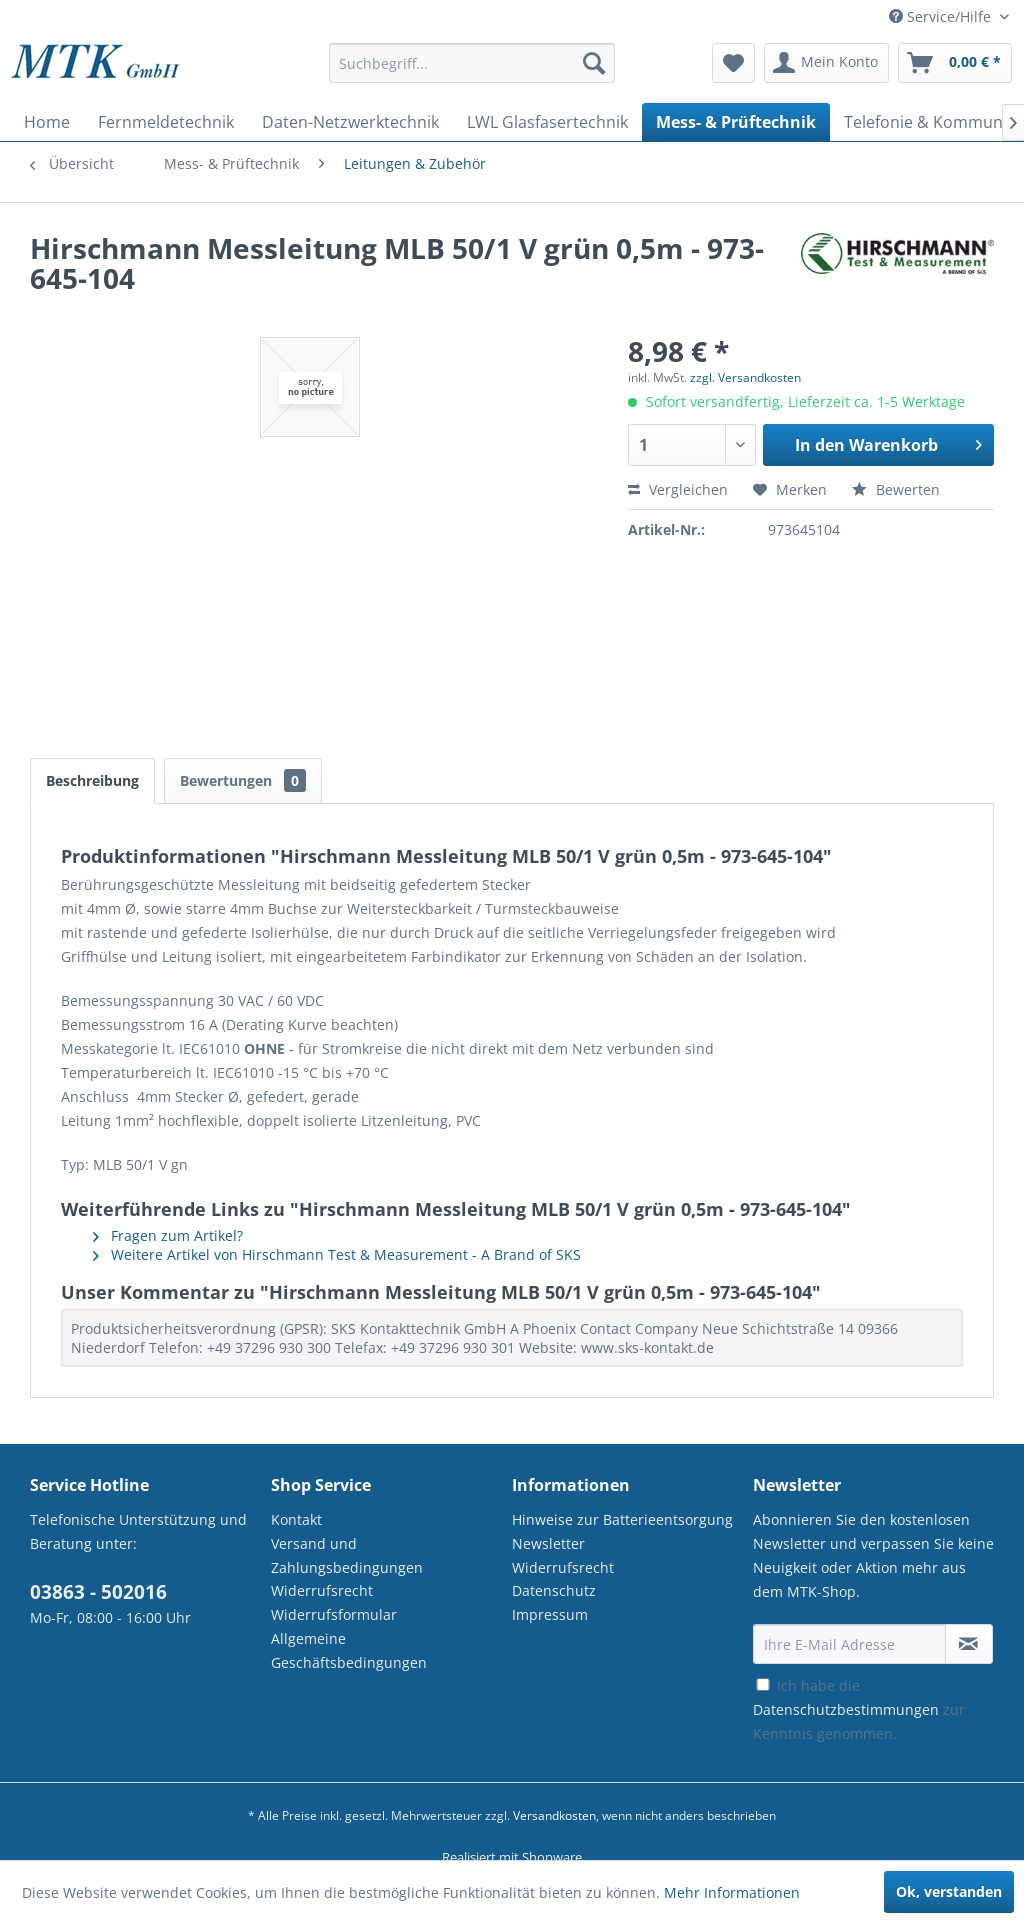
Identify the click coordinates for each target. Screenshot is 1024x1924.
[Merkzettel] (733, 63)
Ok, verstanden (949, 1891)
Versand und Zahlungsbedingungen (347, 1555)
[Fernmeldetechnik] (166, 122)
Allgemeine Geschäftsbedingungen (349, 1650)
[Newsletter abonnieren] (969, 1644)
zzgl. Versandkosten (745, 377)
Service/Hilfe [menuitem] (942, 16)
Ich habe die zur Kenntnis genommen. (859, 1709)
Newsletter (548, 1543)
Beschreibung (92, 780)
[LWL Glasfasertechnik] (547, 122)
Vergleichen (678, 489)
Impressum (550, 1614)
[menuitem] (472, 72)
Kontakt (296, 1519)
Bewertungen (243, 780)
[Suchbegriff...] (472, 63)
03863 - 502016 (98, 1592)
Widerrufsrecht (322, 1590)
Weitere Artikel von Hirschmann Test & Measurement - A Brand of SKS (337, 1254)
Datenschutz (554, 1590)
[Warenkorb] (955, 63)
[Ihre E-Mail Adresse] (849, 1644)
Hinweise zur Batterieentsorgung (622, 1519)
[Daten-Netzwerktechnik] (350, 122)
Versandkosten (554, 1815)
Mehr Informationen (732, 1892)
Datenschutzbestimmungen (846, 1709)
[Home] (47, 122)
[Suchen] (594, 63)
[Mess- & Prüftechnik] (736, 122)
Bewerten (896, 489)
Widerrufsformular (334, 1614)
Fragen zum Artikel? (168, 1235)
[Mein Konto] (826, 63)
